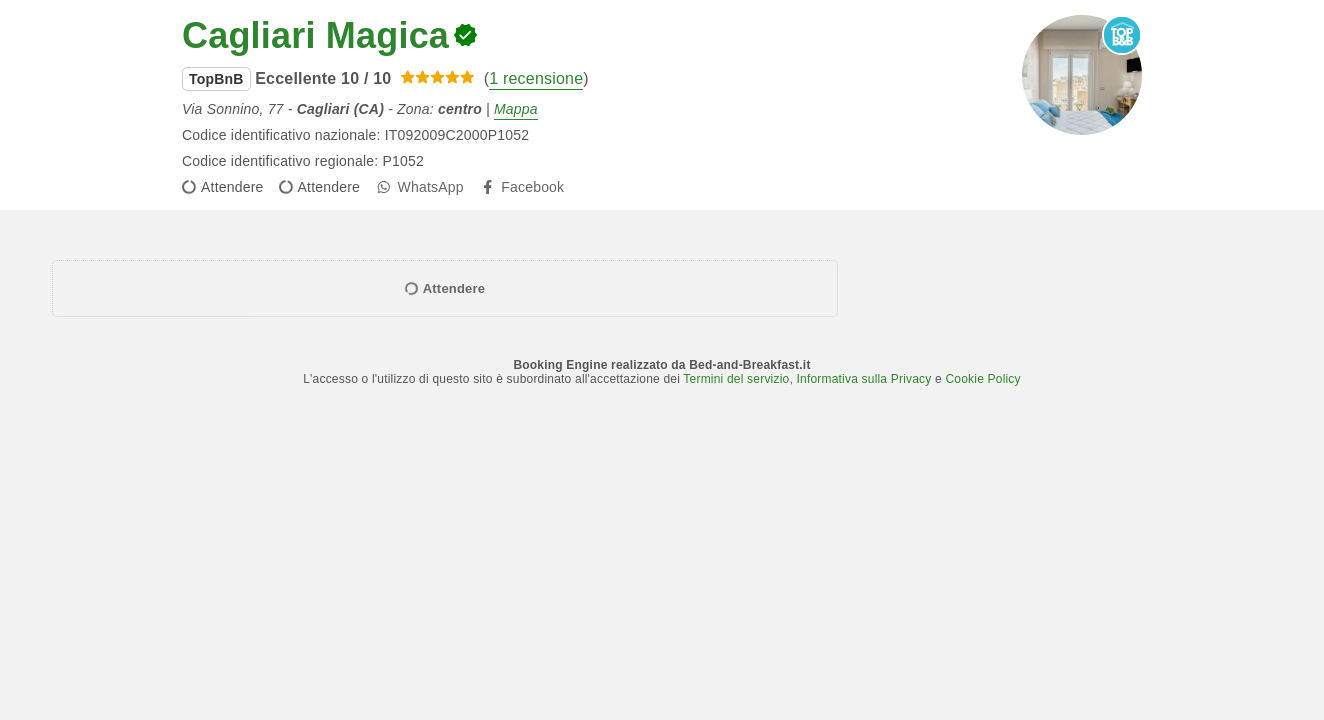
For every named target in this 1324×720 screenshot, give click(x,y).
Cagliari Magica (315, 35)
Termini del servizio (736, 379)
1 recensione (536, 78)
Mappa (516, 109)
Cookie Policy (982, 379)
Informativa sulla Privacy (863, 379)
